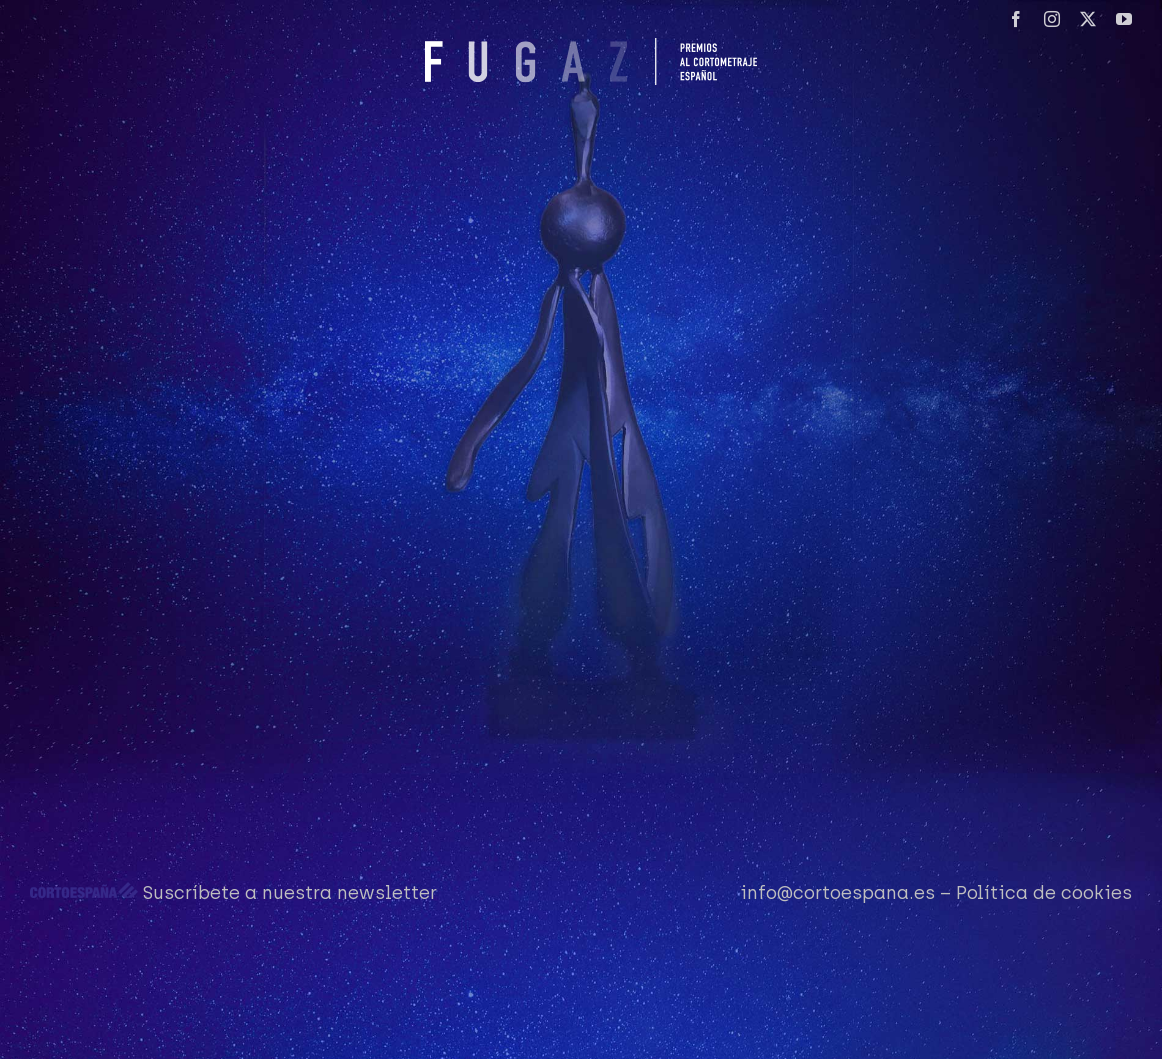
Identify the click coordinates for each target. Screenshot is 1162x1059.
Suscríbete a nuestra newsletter (290, 893)
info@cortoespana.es (837, 893)
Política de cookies (1044, 893)
